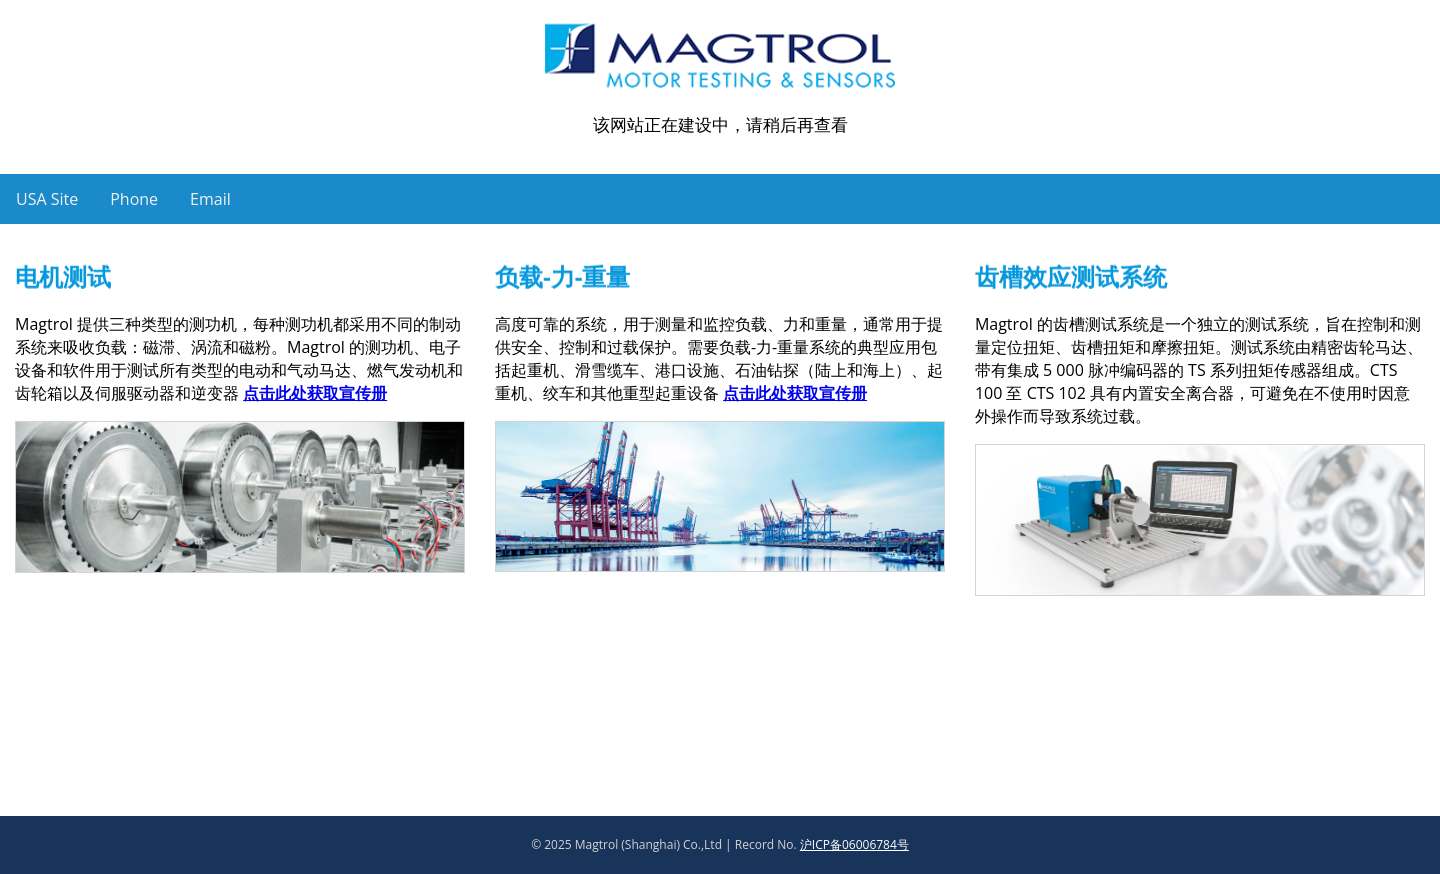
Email (210, 199)
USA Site (47, 199)
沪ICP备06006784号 (854, 844)
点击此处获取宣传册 (315, 393)
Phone (134, 199)
